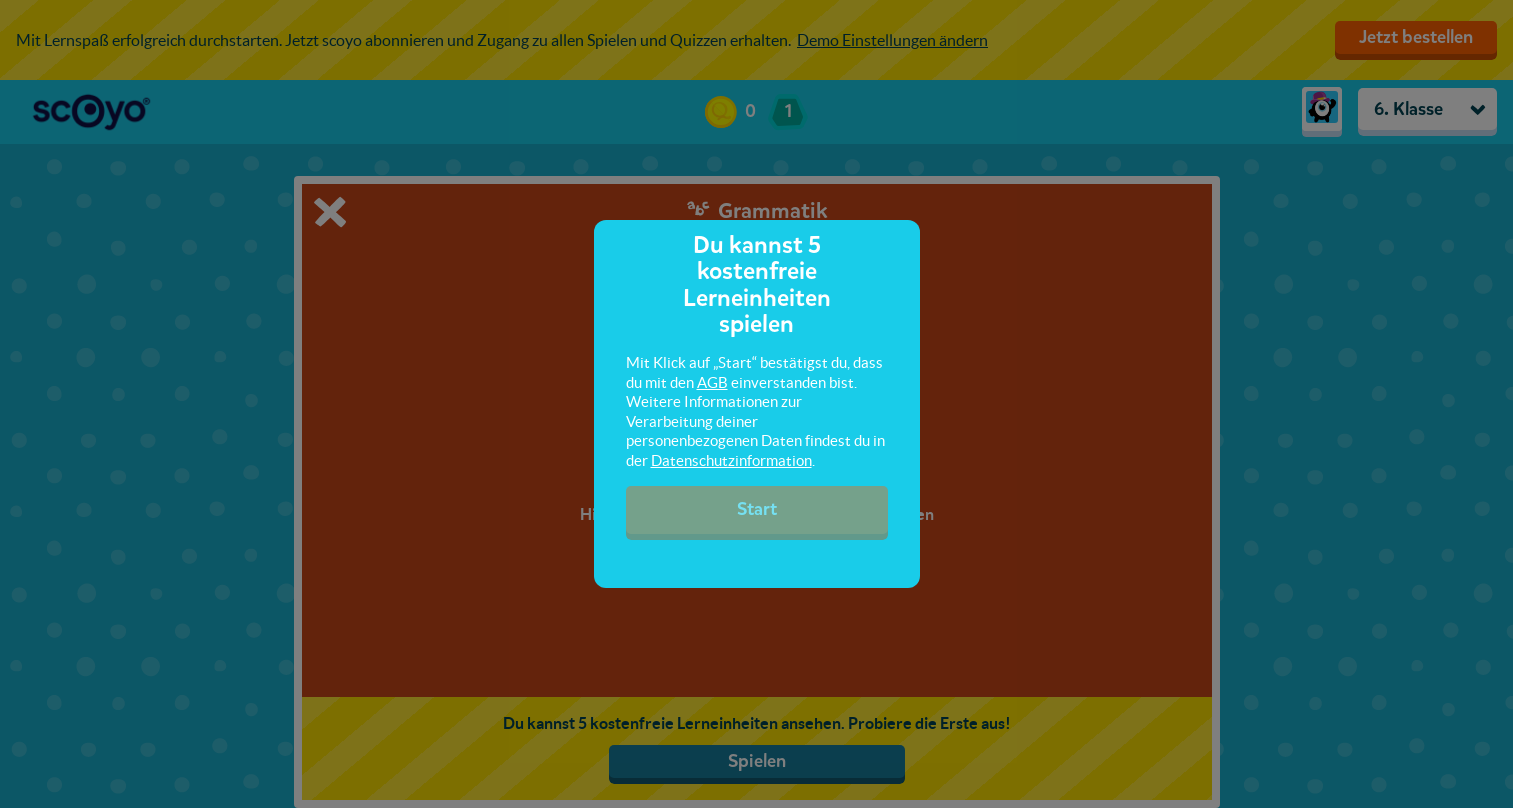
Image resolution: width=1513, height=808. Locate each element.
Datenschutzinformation (731, 460)
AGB (712, 382)
